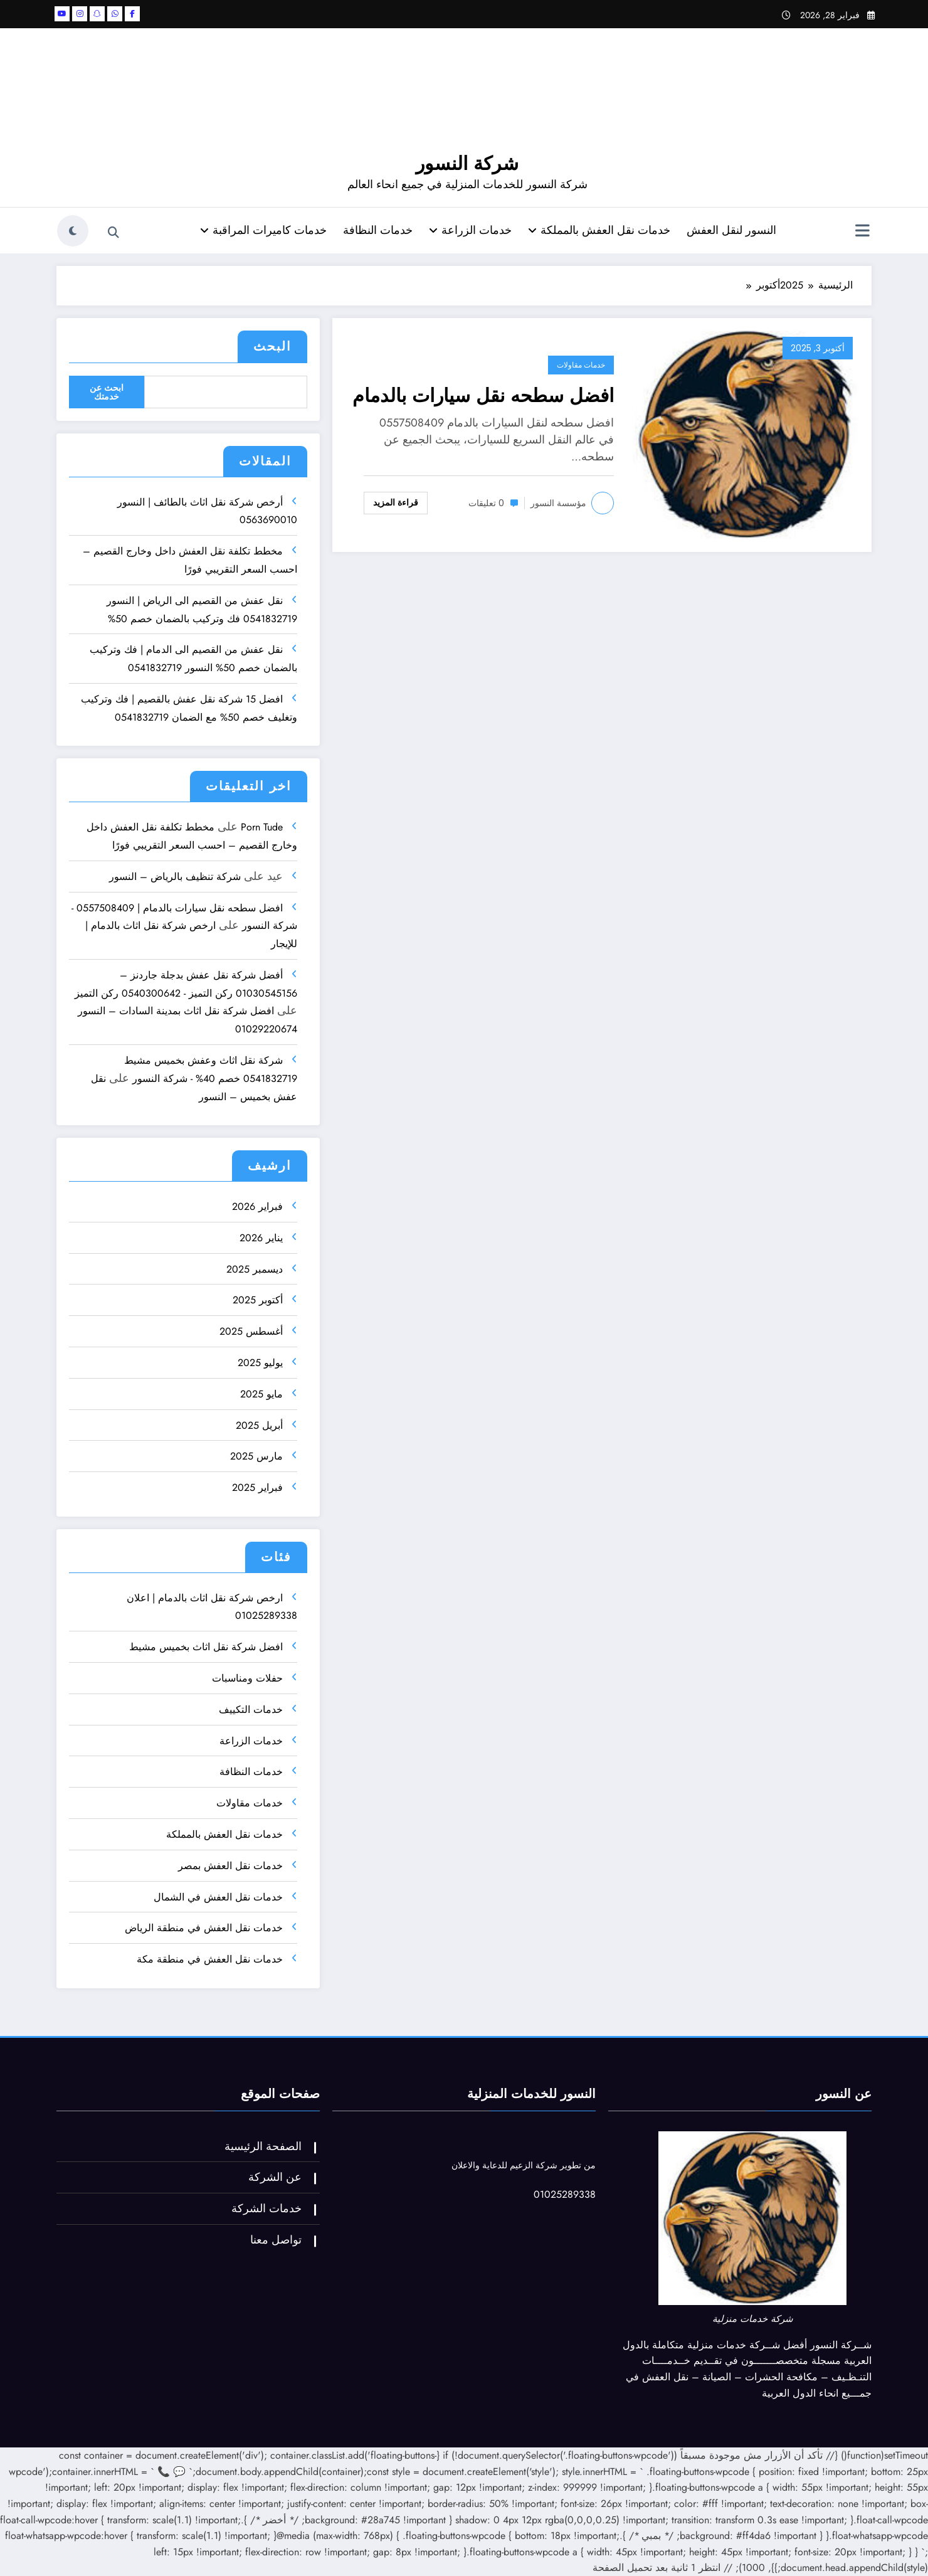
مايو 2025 (261, 1394)
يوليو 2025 (260, 1362)
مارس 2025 (256, 1456)
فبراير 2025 (257, 1487)
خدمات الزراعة (470, 230)
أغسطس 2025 (251, 1331)
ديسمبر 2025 (254, 1269)
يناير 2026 (261, 1238)
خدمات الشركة (266, 2208)
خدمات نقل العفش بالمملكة (599, 230)
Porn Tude (262, 827)
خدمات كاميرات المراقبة (263, 230)
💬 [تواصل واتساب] (179, 2471)
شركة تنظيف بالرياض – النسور (175, 876)
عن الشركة (275, 2177)
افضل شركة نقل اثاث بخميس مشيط (206, 1647)
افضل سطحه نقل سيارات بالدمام (483, 395)
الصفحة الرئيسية (263, 2146)
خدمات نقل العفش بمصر (230, 1865)
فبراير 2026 (257, 1206)
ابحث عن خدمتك (107, 392)
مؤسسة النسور (558, 503)
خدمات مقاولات (581, 364)
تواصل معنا (276, 2240)
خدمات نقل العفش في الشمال (218, 1897)
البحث (272, 346)
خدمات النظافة (378, 230)
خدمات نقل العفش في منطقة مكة (210, 1959)
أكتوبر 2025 (258, 1300)
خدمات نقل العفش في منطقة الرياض (204, 1928)
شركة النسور (467, 163)
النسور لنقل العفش (731, 230)
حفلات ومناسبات (247, 1678)
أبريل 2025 (259, 1425)
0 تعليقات (486, 503)
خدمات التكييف (251, 1709)
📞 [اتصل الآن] (163, 2471)
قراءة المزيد (395, 502)
